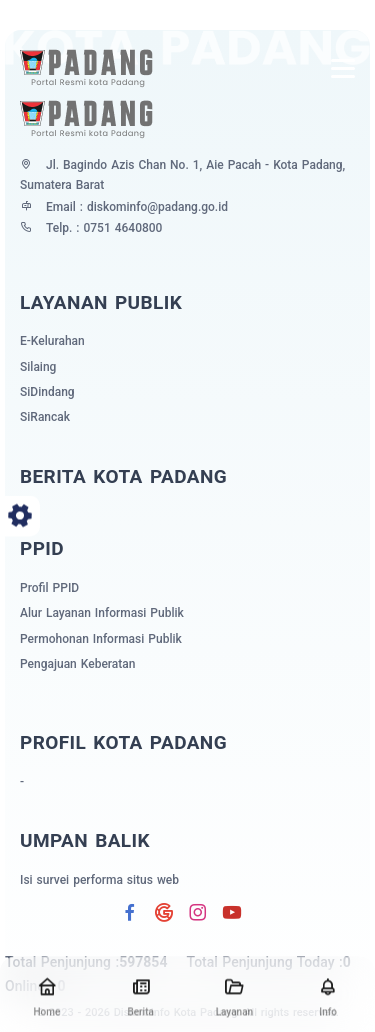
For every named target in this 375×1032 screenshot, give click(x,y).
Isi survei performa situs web (99, 880)
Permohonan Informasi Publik (101, 639)
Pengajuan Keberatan (77, 664)
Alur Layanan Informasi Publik (102, 613)
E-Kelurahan (52, 341)
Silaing (38, 367)
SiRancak (45, 417)
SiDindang (47, 392)
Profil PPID (49, 588)
